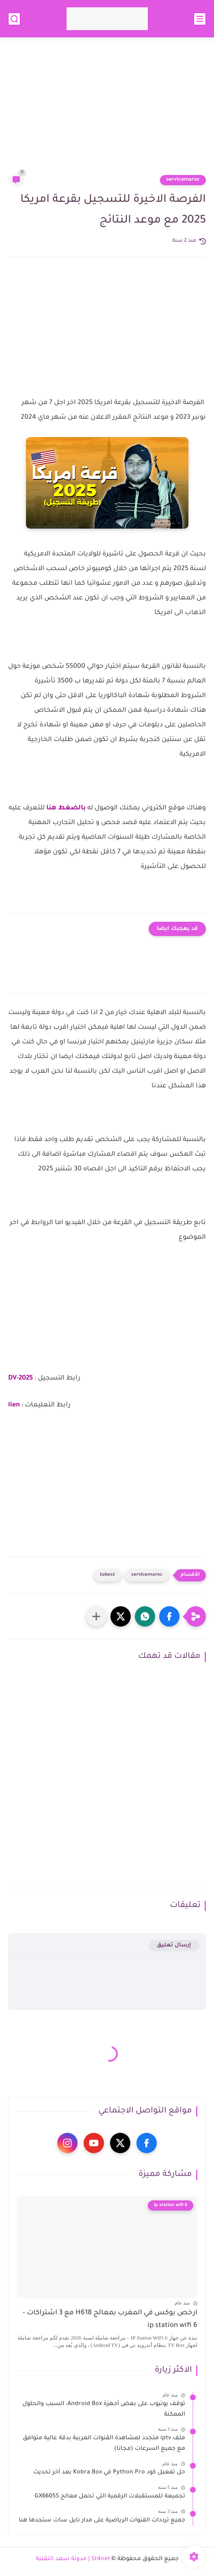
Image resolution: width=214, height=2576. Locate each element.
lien (14, 1405)
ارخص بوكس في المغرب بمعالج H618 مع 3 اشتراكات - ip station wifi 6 (110, 2319)
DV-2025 (20, 1378)
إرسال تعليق (174, 1945)
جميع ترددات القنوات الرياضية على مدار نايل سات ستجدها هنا (102, 2520)
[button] (169, 1616)
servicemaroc (183, 180)
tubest (107, 1575)
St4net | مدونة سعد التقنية (73, 2559)
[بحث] (14, 19)
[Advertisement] (107, 111)
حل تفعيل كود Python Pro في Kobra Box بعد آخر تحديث (109, 2472)
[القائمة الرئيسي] (200, 19)
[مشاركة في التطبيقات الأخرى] (96, 1616)
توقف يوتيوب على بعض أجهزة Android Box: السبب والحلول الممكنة (103, 2409)
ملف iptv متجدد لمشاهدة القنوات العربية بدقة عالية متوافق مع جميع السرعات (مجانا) (104, 2443)
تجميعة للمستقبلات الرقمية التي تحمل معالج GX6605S (110, 2496)
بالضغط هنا (66, 808)
